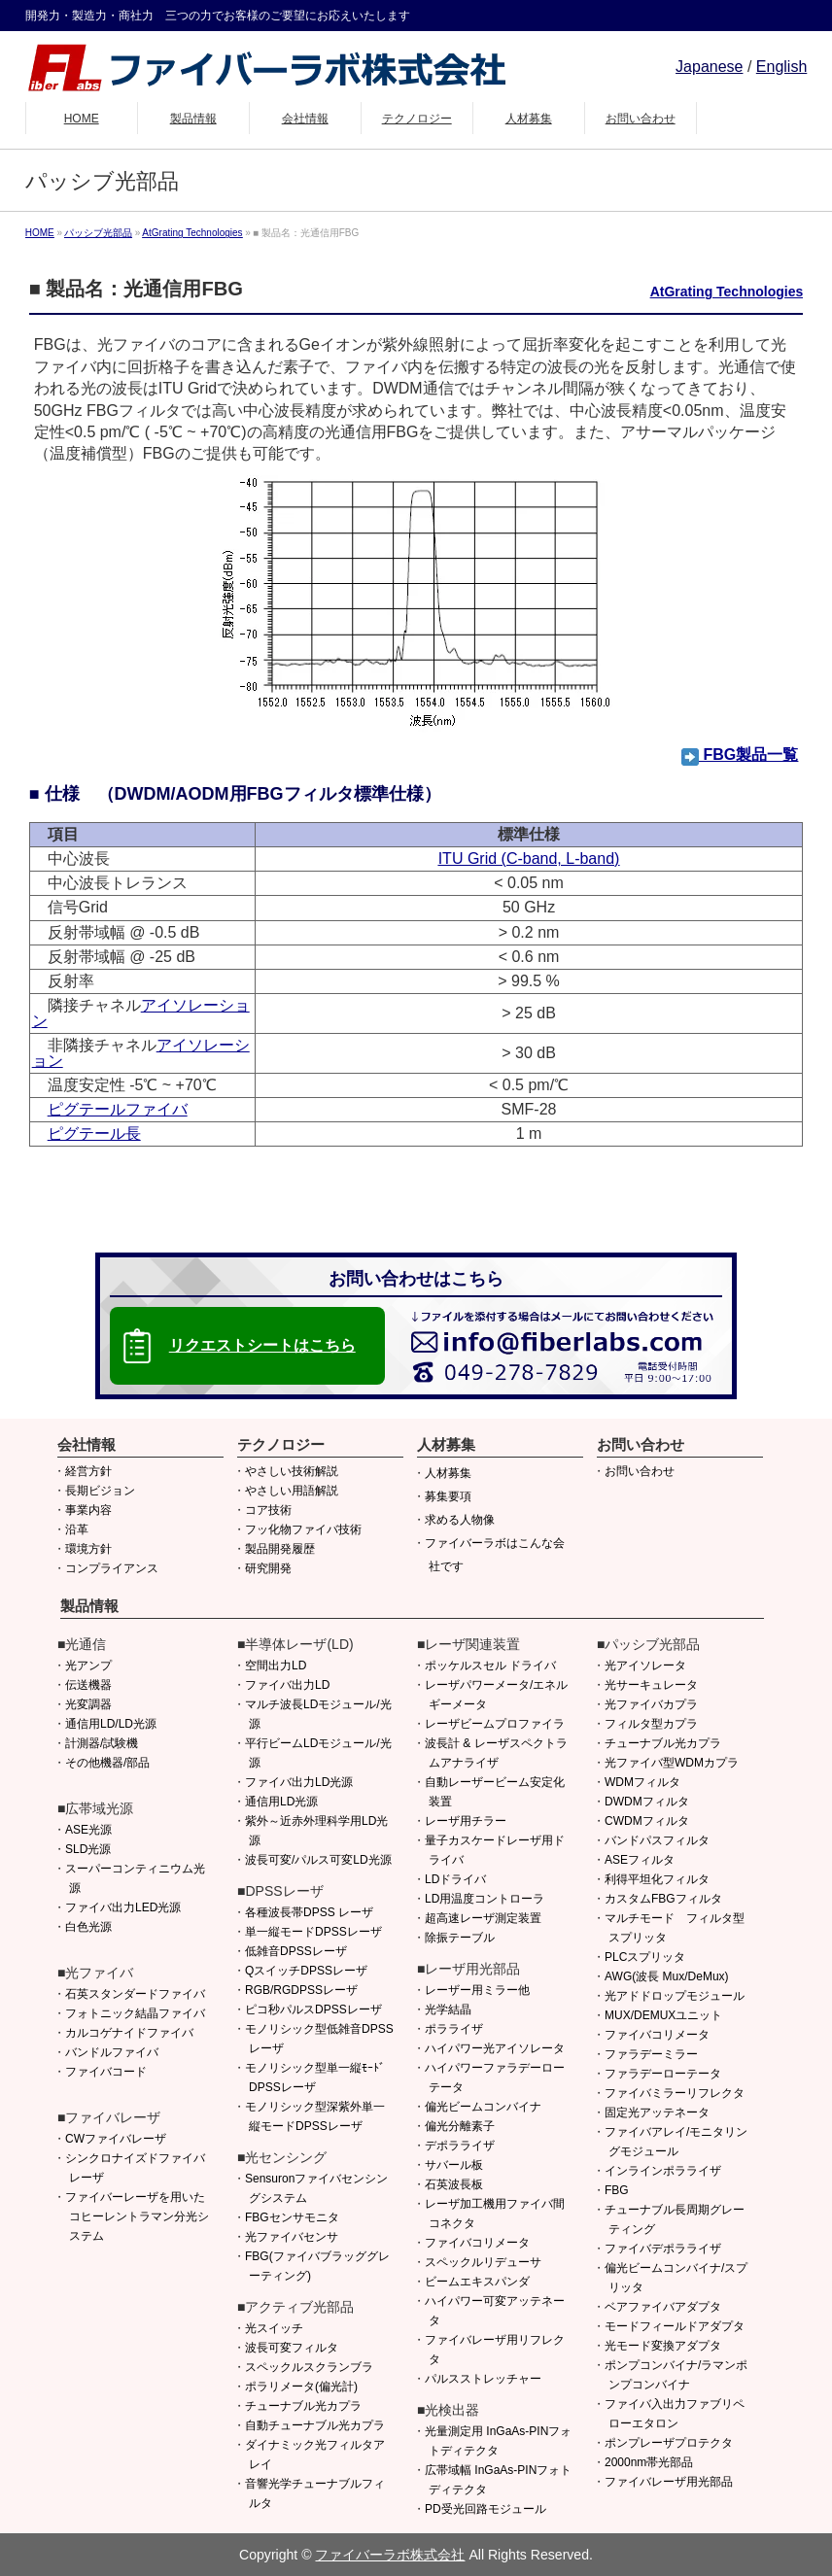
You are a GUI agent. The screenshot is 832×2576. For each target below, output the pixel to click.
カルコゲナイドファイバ (129, 2033)
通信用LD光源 (281, 1801)
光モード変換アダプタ (663, 2346)
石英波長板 (454, 2184)
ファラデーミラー (651, 2054)
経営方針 (88, 1471)
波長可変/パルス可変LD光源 (318, 1860)
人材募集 (448, 1473)
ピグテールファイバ (118, 1109)
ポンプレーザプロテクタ (669, 2443)
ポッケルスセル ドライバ (490, 1665)
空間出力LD (275, 1665)
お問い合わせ (640, 1471)
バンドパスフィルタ (657, 1840)
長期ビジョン (100, 1490)
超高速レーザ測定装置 (483, 1918)
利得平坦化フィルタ (657, 1879)
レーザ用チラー (465, 1821)
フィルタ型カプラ (651, 1724)
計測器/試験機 (101, 1743)
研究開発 (268, 1568)
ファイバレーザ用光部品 (669, 2482)
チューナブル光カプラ (303, 2406)
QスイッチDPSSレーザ (306, 1970)
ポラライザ (454, 2029)
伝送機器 (88, 1685)
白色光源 (88, 1927)
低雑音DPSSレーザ (296, 1951)
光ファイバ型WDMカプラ (672, 1762)
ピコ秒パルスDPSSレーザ (313, 2009)
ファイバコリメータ (477, 2243)
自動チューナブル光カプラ (315, 2425)
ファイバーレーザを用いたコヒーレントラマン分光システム (137, 2216)
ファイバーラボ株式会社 (390, 2554)
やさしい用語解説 (291, 1490)
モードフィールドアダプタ (675, 2326)
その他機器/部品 (107, 1762)
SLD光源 (88, 1849)
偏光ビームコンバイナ (483, 2106)
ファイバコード (106, 2071)
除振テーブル (460, 1937)
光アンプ (88, 1665)
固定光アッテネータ (657, 2112)
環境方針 (88, 1549)
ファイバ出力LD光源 (299, 1782)
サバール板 (454, 2165)
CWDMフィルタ (647, 1821)
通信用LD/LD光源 (110, 1724)
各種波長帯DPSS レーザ (309, 1912)
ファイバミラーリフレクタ (675, 2093)
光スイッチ (274, 2328)
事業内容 (88, 1510)
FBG (617, 2190)
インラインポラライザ (663, 2171)
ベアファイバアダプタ (663, 2307)
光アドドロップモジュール (675, 1996)
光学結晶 (448, 2009)
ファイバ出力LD (287, 1685)
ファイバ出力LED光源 (123, 1907)
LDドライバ (455, 1879)
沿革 (76, 1529)
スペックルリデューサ (483, 2262)
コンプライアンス (111, 1568)
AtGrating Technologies (727, 291)
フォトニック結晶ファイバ (135, 2013)
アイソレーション (141, 1013)
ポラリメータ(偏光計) (301, 2386)
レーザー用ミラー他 (477, 1990)
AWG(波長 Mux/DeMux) (667, 1976)
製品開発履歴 (280, 1549)
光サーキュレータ (651, 1685)
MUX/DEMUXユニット (663, 2015)
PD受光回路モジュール (485, 2509)
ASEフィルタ (640, 1860)
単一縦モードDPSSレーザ (313, 1932)
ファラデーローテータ (663, 2073)
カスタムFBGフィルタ (663, 1899)
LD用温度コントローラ (484, 1899)
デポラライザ (460, 2145)
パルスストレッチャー (483, 2379)
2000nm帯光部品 (649, 2462)
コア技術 (268, 1510)
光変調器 (88, 1704)
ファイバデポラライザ (663, 2248)
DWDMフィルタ (647, 1801)
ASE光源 (88, 1830)
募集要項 (448, 1496)
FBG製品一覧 (739, 754)
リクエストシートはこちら (262, 1345)
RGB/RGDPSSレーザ (301, 1990)
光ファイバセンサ (291, 2237)
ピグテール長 (94, 1133)
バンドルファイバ (111, 2052)
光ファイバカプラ (651, 1704)
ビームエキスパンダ (477, 2281)
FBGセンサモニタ (292, 2217)
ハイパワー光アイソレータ (495, 2048)
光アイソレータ (645, 1665)
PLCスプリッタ (645, 1957)
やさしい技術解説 (291, 1471)
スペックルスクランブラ (309, 2367)
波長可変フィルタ (291, 2347)
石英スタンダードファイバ (135, 1994)
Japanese (709, 66)
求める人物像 (460, 1520)
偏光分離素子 (460, 2126)
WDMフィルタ (642, 1782)
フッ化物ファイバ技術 (303, 1529)
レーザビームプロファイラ (495, 1724)
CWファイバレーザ (115, 2139)
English (781, 66)
